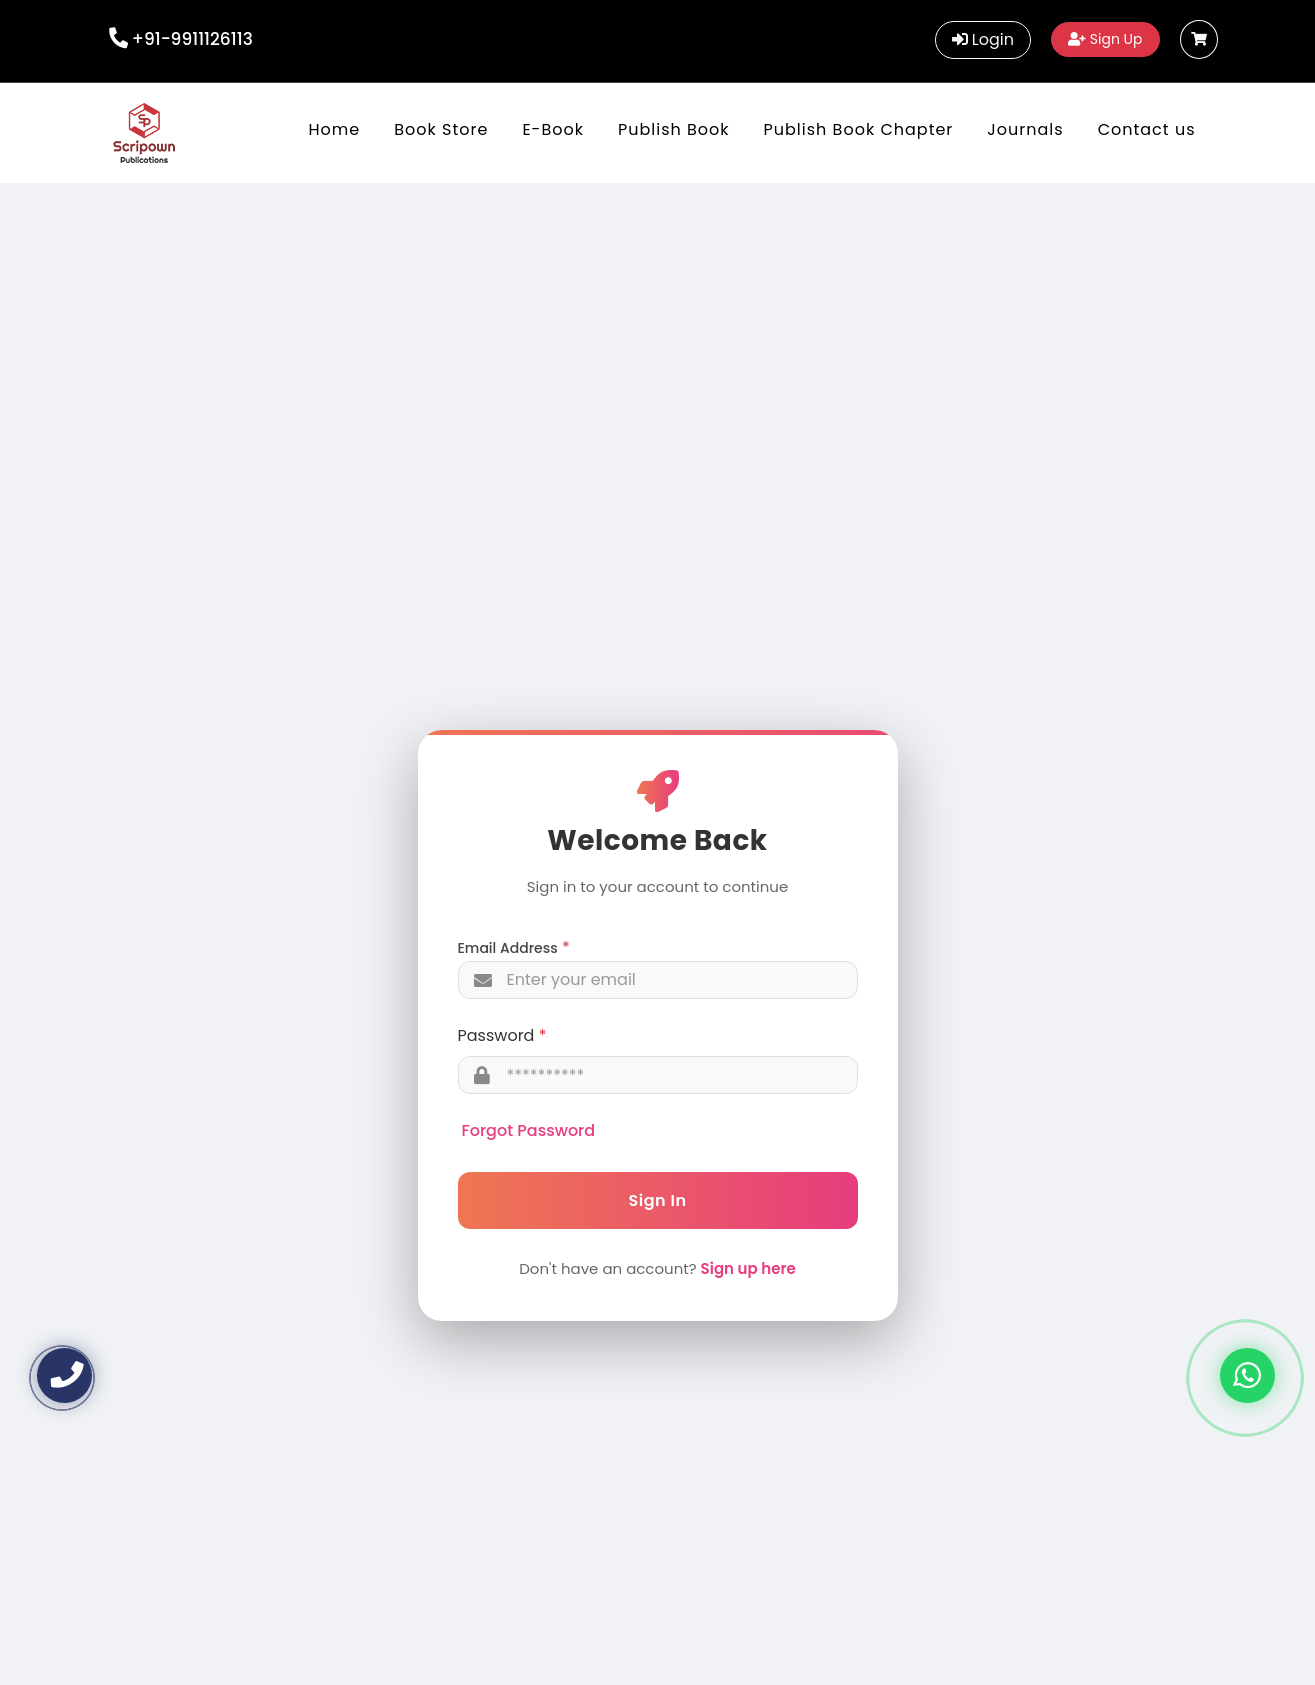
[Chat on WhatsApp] (1247, 1375)
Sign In (658, 1200)
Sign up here (748, 1268)
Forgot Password (529, 1130)
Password (496, 1035)
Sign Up (1105, 39)
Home (335, 129)
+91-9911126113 (192, 39)
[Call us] (64, 1375)
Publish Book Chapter (859, 129)
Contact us (1147, 129)
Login (983, 39)
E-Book (553, 129)
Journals (1025, 129)
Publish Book (674, 129)
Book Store (441, 129)
